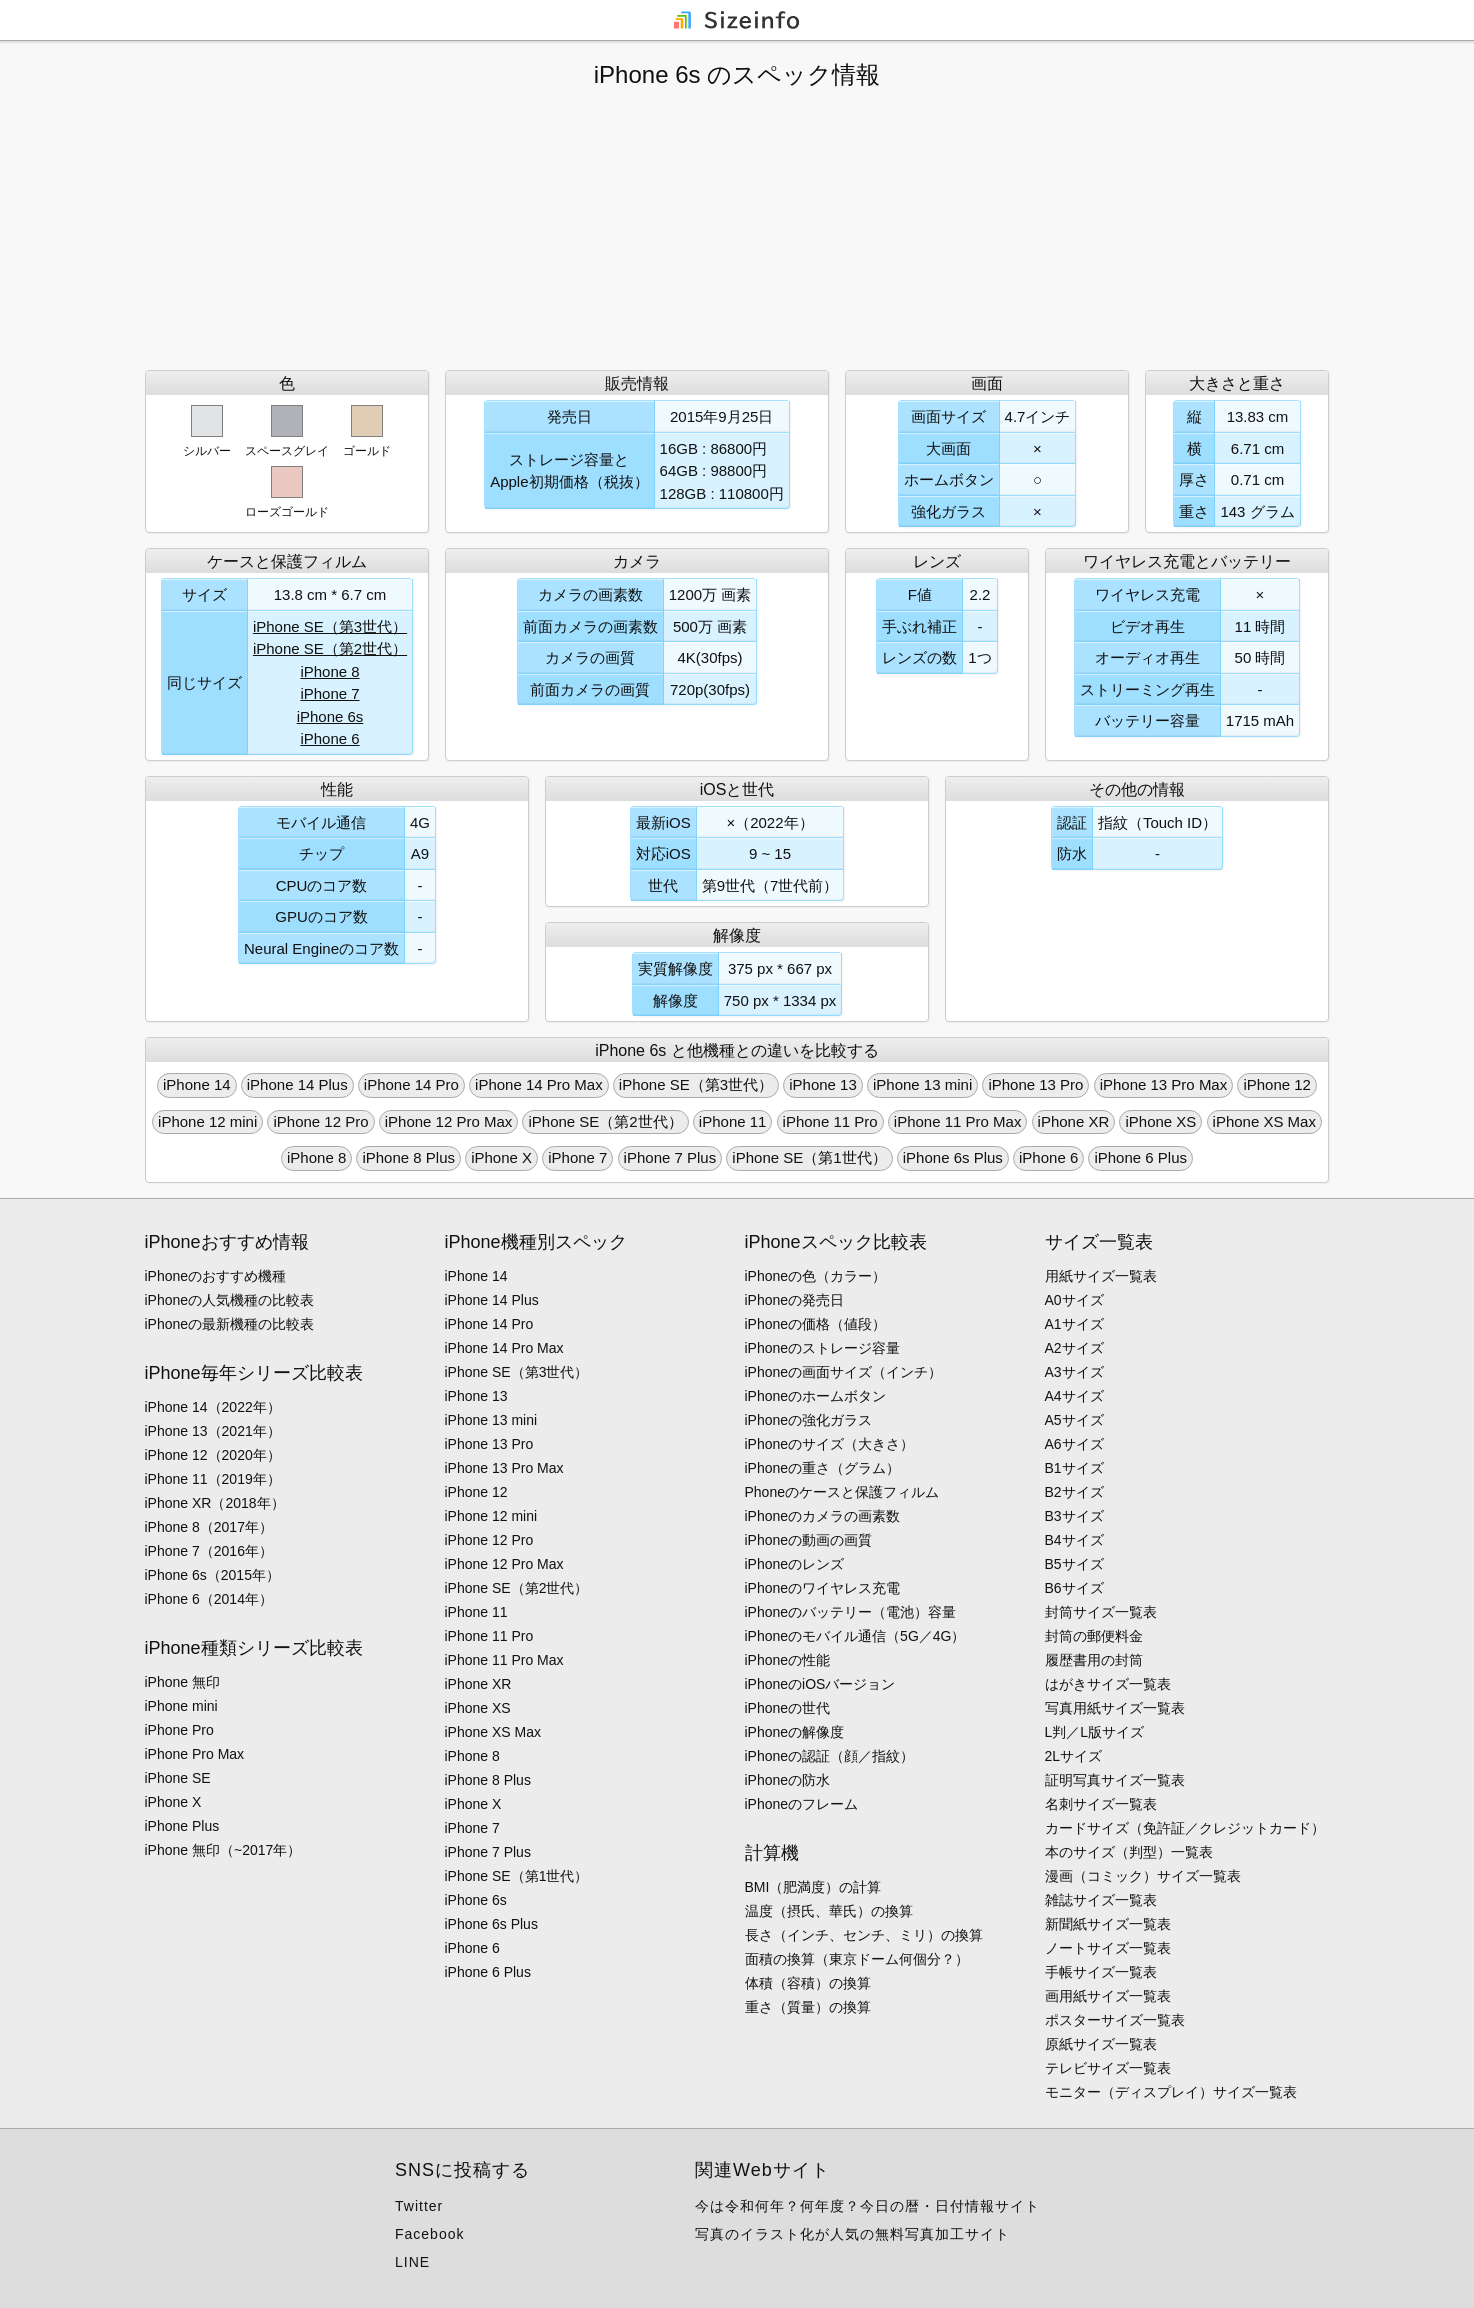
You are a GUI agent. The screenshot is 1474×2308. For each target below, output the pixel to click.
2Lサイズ (1074, 1756)
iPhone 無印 (182, 1682)
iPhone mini (181, 1706)
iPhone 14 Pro (411, 1084)
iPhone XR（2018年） (215, 1503)
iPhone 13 (823, 1084)
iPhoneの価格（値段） (816, 1324)
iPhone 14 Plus (297, 1084)
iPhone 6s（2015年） (212, 1575)
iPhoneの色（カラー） (816, 1276)
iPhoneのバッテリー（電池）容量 (851, 1612)
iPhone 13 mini (922, 1084)
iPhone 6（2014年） (209, 1599)
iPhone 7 (329, 693)
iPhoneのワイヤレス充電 (823, 1588)
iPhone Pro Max (195, 1754)
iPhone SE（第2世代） (330, 648)
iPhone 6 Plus (1140, 1157)
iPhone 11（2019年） (213, 1479)
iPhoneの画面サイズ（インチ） (844, 1372)
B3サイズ (1074, 1516)
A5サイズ (1074, 1420)
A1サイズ (1074, 1324)
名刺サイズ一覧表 (1101, 1804)
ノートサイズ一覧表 (1108, 1948)
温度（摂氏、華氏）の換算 (829, 1911)
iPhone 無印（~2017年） (223, 1850)
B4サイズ (1074, 1540)
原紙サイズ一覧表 (1101, 2044)
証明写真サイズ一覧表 (1115, 1780)
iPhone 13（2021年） (213, 1431)
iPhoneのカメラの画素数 (823, 1516)
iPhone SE (178, 1778)
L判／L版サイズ (1095, 1732)
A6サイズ (1074, 1444)
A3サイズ (1074, 1372)
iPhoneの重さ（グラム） (823, 1468)
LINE (412, 2262)
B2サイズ (1074, 1492)
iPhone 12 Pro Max (449, 1121)
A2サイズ (1074, 1348)
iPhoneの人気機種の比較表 (230, 1300)
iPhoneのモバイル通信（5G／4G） (855, 1636)
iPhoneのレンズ (795, 1564)
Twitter (419, 2206)
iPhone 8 (329, 671)
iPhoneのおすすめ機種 (216, 1276)
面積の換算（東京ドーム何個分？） (857, 1959)
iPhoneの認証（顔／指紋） (830, 1756)
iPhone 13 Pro (1035, 1084)
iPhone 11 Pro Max (958, 1121)
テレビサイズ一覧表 (1108, 2068)
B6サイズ (1074, 1588)
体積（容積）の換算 (808, 1983)
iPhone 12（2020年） (213, 1455)
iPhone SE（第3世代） (330, 626)
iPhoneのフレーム (802, 1804)
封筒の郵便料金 (1094, 1636)
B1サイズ (1074, 1468)
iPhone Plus (182, 1826)
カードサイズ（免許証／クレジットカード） (1185, 1828)
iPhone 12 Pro (320, 1121)
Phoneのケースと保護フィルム (842, 1492)
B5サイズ (1074, 1564)
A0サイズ (1074, 1300)
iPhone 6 (329, 738)
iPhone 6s (330, 716)
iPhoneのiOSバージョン (820, 1684)
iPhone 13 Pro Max (1164, 1084)
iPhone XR (1074, 1121)
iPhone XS (1160, 1121)
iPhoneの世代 (788, 1708)
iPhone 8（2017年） (209, 1527)
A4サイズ (1074, 1396)
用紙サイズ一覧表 (1101, 1276)
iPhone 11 (733, 1121)
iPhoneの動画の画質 (809, 1540)
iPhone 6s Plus (953, 1157)
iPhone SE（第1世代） (809, 1157)
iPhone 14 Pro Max (539, 1084)
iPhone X (501, 1157)
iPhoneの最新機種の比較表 (230, 1324)
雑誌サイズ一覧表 (1101, 1900)
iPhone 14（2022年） (213, 1407)
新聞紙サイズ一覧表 (1108, 1924)
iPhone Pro (179, 1730)
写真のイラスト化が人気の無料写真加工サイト (852, 2234)
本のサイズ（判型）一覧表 (1129, 1852)
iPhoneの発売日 (795, 1300)
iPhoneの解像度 (795, 1732)
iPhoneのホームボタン (816, 1396)
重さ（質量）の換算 (808, 2007)
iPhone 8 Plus (408, 1157)
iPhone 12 (1277, 1084)
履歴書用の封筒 (1094, 1660)
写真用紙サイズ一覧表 (1115, 1708)
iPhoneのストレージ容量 (823, 1348)
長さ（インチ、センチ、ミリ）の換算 (864, 1935)
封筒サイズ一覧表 (1101, 1612)
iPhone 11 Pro (830, 1121)
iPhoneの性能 (788, 1660)
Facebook (429, 2234)
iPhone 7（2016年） (209, 1551)
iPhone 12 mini (207, 1121)
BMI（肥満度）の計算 (813, 1887)
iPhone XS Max (1264, 1121)
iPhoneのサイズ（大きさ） (830, 1444)
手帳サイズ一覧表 (1101, 1972)
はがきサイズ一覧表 (1108, 1684)
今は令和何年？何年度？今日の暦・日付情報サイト (867, 2206)
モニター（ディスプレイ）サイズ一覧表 (1171, 2092)
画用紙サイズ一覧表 (1108, 1996)
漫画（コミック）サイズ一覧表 (1143, 1876)
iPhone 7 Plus (670, 1157)
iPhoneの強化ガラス (809, 1420)
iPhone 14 (197, 1084)
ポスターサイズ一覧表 (1115, 2020)
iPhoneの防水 (788, 1780)
